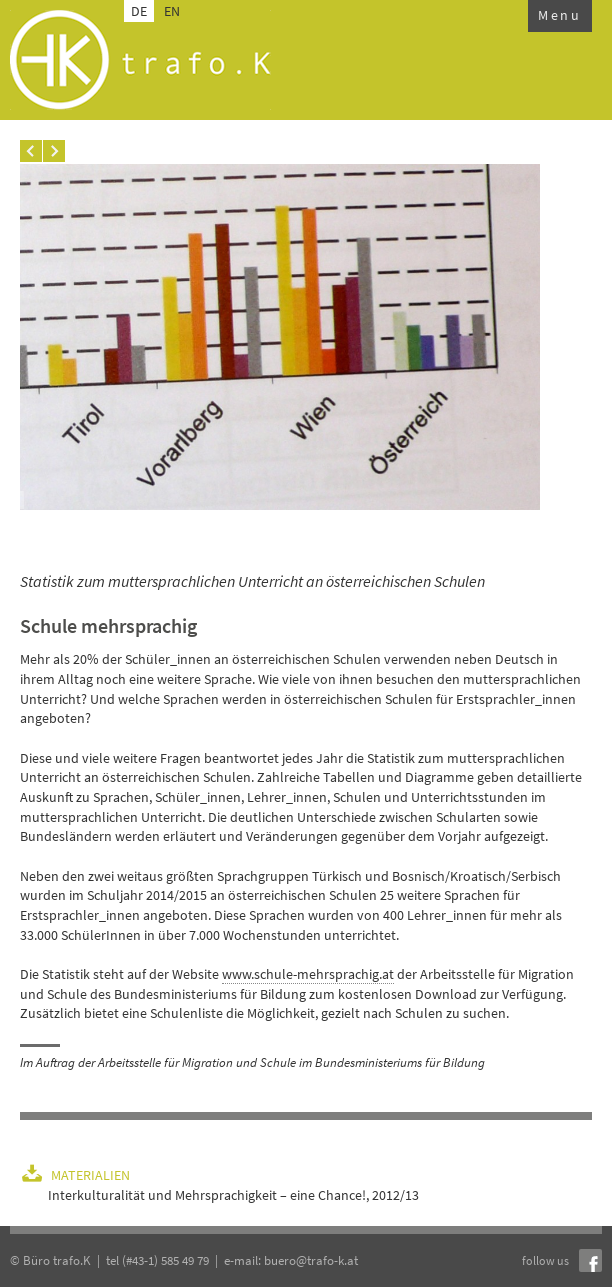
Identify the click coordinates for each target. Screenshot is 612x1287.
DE (139, 11)
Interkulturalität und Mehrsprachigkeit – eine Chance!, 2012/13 (233, 1195)
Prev (31, 151)
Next (54, 151)
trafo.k (140, 60)
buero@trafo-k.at (311, 1260)
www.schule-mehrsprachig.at (308, 974)
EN (172, 11)
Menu (560, 15)
